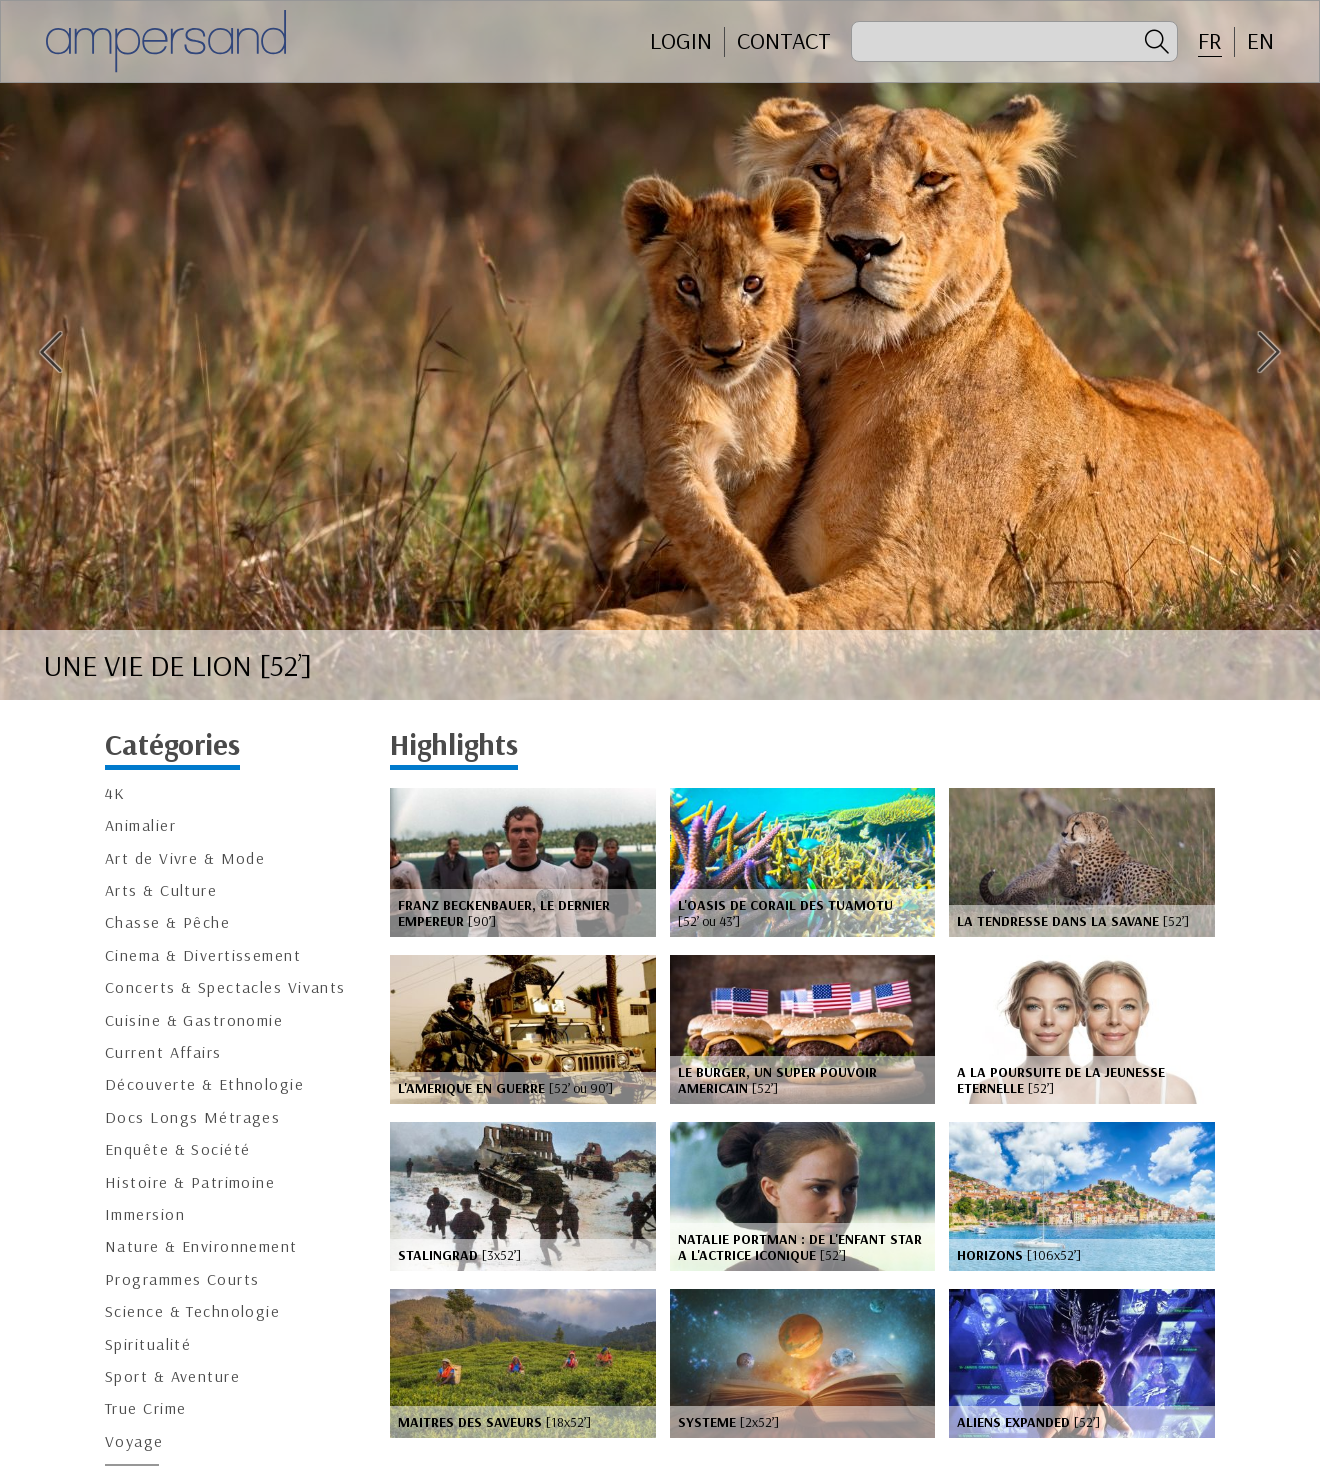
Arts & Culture (161, 890)
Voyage (134, 1441)
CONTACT (784, 41)
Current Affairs (163, 1052)
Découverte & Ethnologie (204, 1084)
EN (1260, 41)
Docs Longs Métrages (192, 1117)
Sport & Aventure (172, 1376)
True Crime (145, 1408)
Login (681, 41)
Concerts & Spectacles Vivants (225, 987)
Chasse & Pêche (167, 922)
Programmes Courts (182, 1279)
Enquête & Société (177, 1149)
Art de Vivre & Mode (185, 858)
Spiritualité (148, 1344)
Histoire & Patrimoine (190, 1182)
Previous (51, 352)
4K (115, 793)
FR (1210, 41)
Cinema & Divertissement (203, 955)
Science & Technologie (192, 1311)
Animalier (140, 825)
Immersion (145, 1214)
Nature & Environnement (201, 1246)
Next (1269, 352)
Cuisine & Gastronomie (194, 1020)
